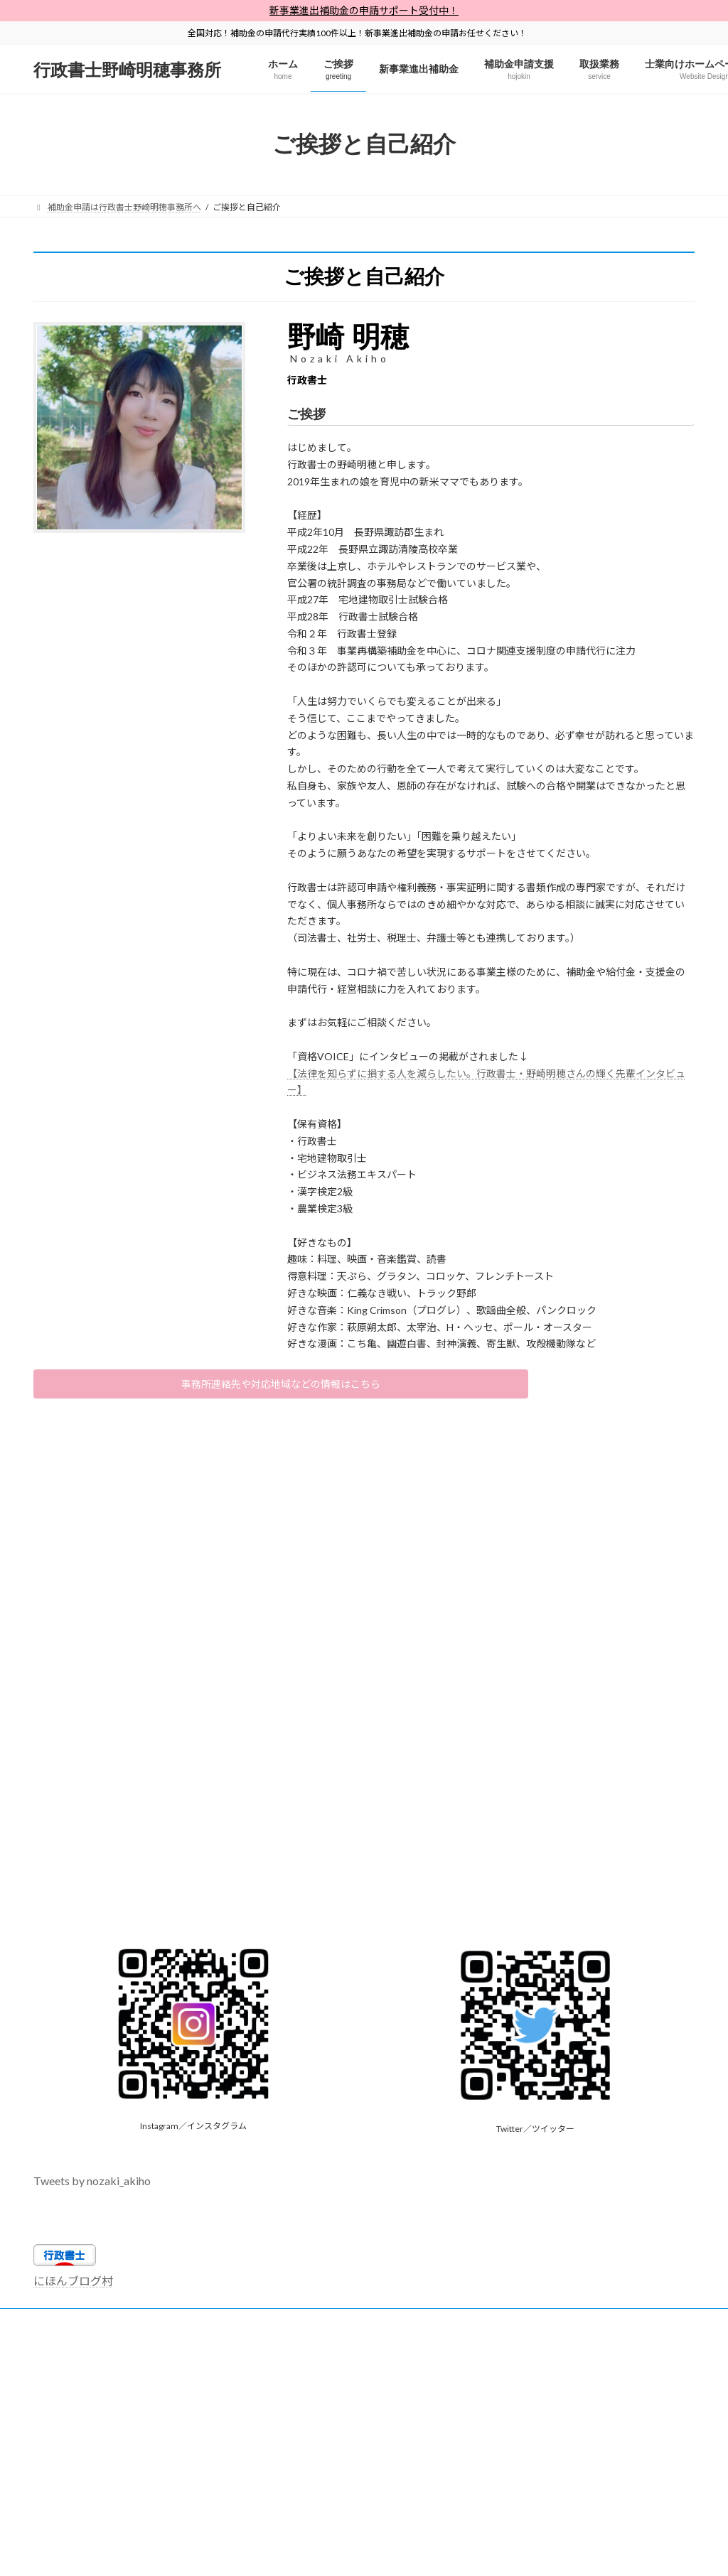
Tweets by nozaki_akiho (92, 2185)
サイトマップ (72, 2325)
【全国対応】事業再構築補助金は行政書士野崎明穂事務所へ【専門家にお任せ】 (199, 2342)
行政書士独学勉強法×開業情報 (391, 2325)
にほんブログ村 (73, 2285)
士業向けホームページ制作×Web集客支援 (556, 2325)
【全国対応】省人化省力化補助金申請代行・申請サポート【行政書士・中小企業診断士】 (216, 2334)
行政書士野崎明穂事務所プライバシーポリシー (215, 2325)
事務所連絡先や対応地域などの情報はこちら (281, 1387)
